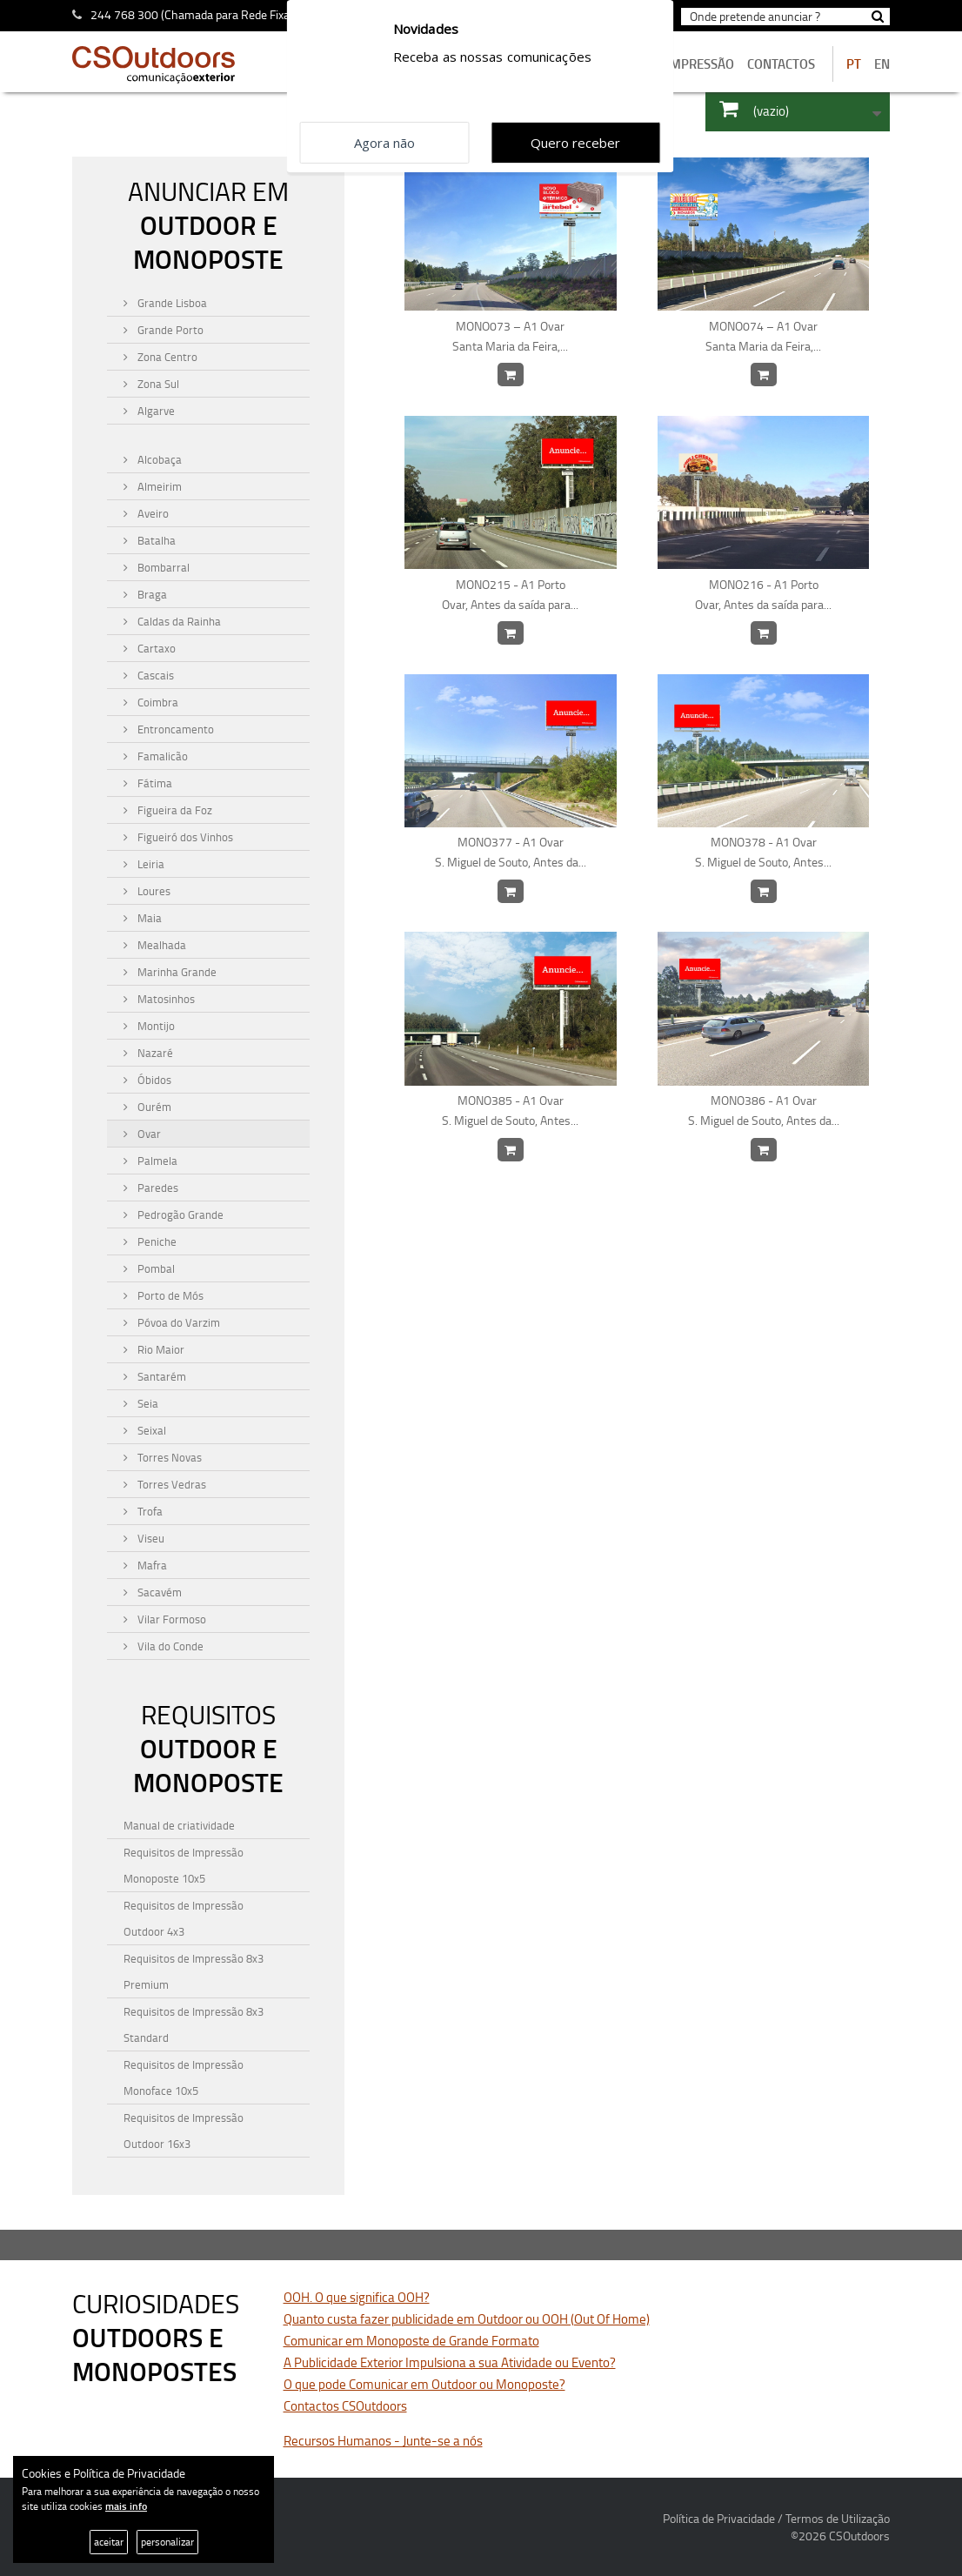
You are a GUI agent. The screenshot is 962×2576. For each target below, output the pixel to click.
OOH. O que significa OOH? (357, 2297)
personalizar (167, 2541)
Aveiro (152, 513)
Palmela (156, 1160)
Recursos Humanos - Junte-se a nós (383, 2441)
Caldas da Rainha (178, 621)
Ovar (148, 1133)
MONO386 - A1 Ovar (763, 1111)
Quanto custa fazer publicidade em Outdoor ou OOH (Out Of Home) (467, 2319)
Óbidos (153, 1079)
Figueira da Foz (173, 810)
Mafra (151, 1565)
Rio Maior (159, 1349)
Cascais (154, 675)
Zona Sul (157, 383)
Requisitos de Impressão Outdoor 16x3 (184, 2130)
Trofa (149, 1511)
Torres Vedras (170, 1484)
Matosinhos (165, 999)
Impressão (700, 64)
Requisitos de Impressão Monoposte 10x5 (184, 1865)
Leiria (149, 864)
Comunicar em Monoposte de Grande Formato (411, 2341)
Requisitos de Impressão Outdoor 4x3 (184, 1918)
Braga (151, 594)
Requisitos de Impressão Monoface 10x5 (184, 2077)
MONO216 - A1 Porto (763, 595)
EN (882, 64)
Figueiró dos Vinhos (184, 837)
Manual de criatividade (179, 1825)
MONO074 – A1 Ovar (763, 337)
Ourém (153, 1106)
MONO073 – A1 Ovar (510, 337)
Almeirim (158, 486)
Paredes (156, 1187)
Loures (152, 891)
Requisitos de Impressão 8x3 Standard (194, 2024)
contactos (781, 64)
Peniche (156, 1241)
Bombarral (162, 567)
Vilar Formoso (170, 1619)
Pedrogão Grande (179, 1214)
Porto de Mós (169, 1295)
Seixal (150, 1430)
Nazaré (154, 1053)
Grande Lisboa (171, 303)
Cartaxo (155, 648)
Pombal (155, 1268)
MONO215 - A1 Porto (510, 595)
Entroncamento (174, 729)
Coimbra (156, 702)
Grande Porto (169, 330)
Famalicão (161, 756)
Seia (146, 1403)
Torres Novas (168, 1457)
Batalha (155, 540)
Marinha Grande (176, 972)
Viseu (149, 1538)
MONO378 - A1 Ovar (763, 852)
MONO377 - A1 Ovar (510, 852)
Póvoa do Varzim (177, 1322)
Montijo (155, 1026)
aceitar (109, 2541)
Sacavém (158, 1592)
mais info (126, 2506)
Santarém (160, 1376)
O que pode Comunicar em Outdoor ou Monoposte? (424, 2384)
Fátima (153, 783)
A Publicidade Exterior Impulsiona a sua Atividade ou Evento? (450, 2362)
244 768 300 (124, 14)
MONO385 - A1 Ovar (510, 1111)
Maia (148, 918)
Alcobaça (158, 459)
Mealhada (160, 945)
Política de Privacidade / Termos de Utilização (776, 2518)
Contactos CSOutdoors (345, 2406)
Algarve (155, 410)
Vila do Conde (169, 1646)
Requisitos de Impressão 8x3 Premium (194, 1971)
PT (853, 64)
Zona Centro (166, 357)
